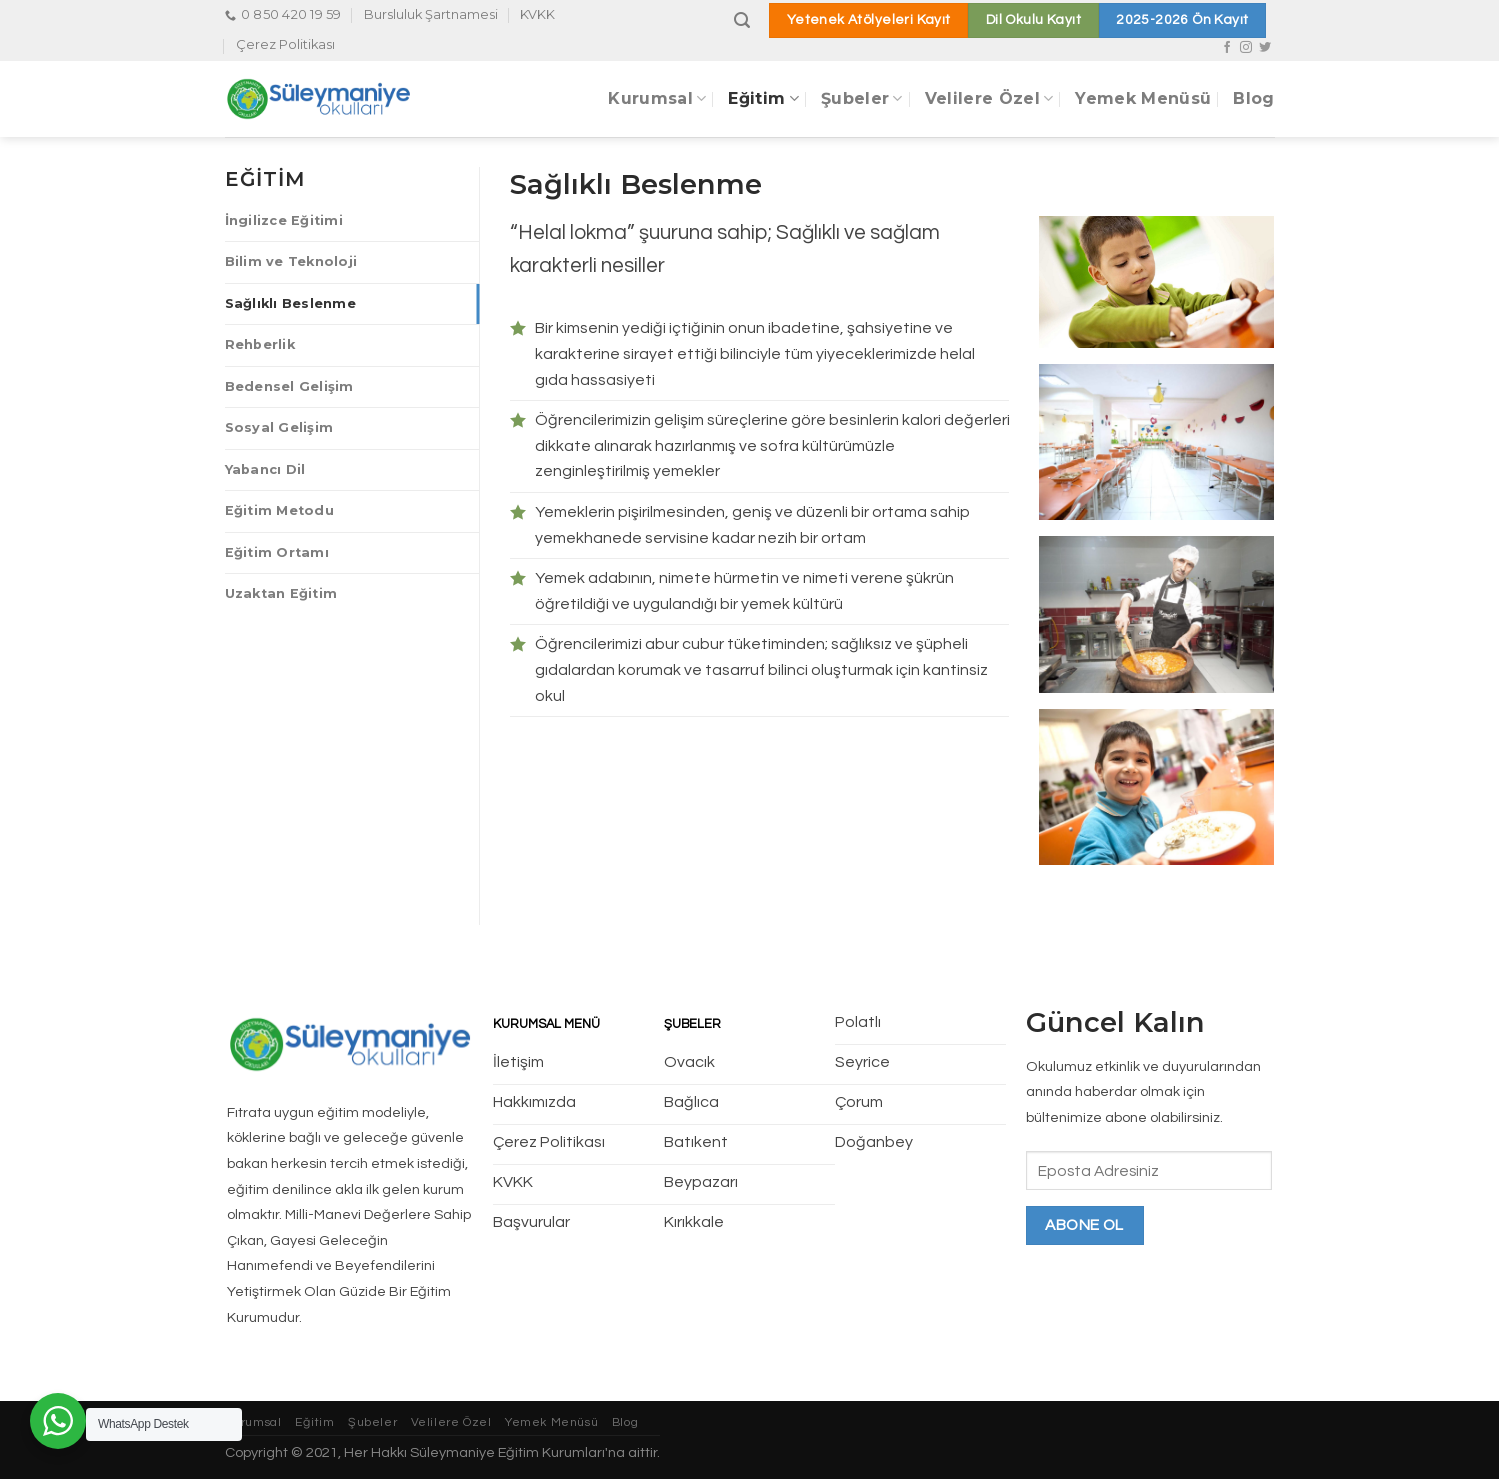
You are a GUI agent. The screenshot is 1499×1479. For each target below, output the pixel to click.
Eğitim (763, 98)
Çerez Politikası (285, 44)
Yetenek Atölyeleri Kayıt (869, 20)
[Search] (742, 20)
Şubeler (862, 98)
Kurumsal (657, 98)
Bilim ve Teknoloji (291, 261)
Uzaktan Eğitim (281, 593)
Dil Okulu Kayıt (1033, 20)
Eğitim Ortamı (277, 552)
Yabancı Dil (265, 469)
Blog (1253, 98)
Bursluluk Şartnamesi (431, 14)
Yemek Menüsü (1143, 98)
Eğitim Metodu (279, 510)
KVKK (537, 14)
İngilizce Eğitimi (284, 220)
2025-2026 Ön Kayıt (1182, 20)
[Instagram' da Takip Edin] (1246, 48)
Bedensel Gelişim (289, 386)
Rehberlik (260, 344)
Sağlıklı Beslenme (290, 303)
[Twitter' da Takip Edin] (1265, 48)
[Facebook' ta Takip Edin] (1227, 48)
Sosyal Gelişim (279, 427)
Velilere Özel (989, 98)
